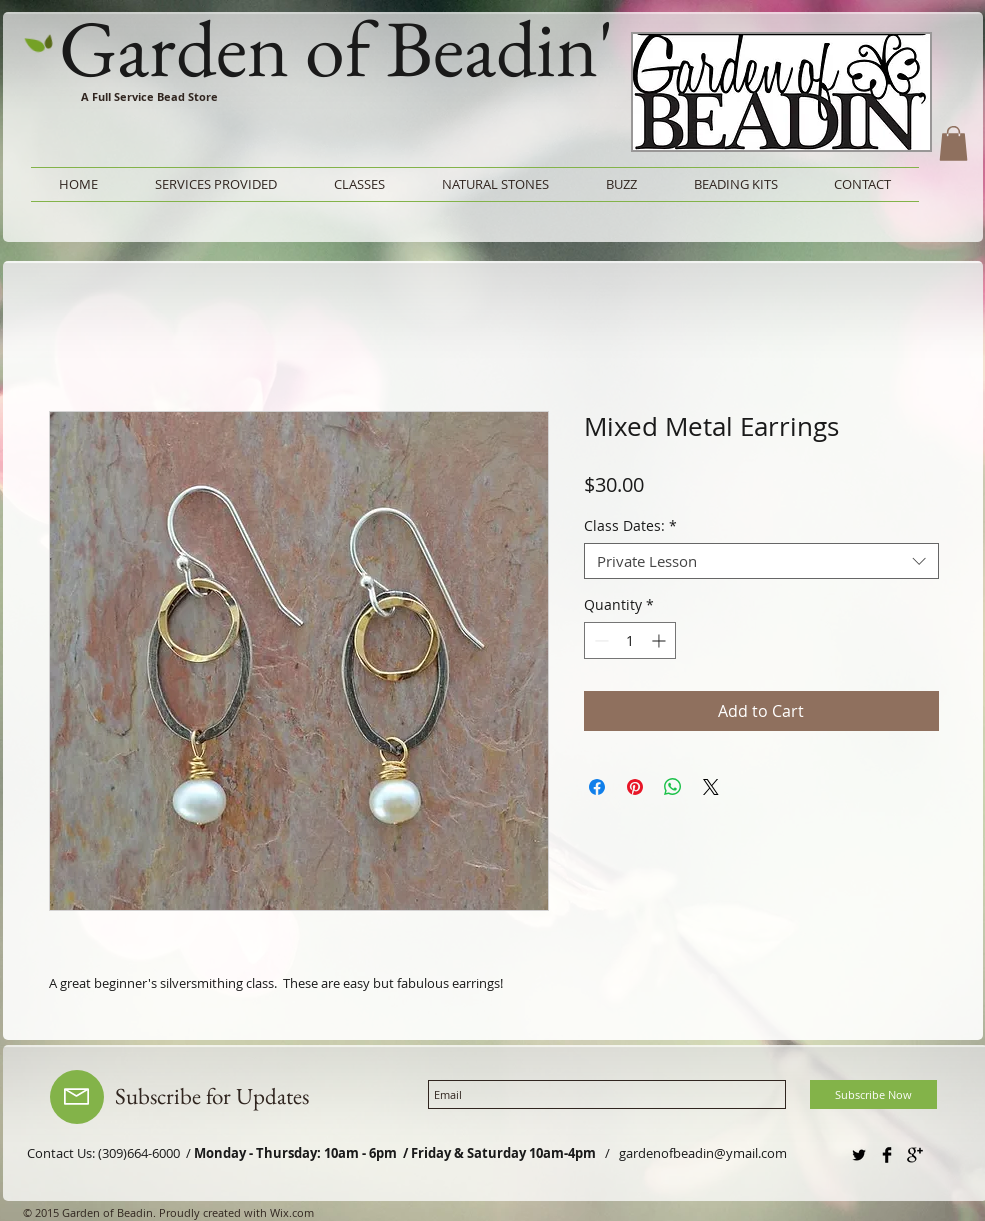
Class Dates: (630, 526)
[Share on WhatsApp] (673, 787)
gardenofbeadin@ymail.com (703, 1153)
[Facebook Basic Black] (887, 1155)
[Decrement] (599, 640)
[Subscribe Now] (873, 1094)
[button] (953, 143)
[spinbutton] (630, 640)
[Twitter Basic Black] (859, 1155)
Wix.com (292, 1212)
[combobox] (761, 561)
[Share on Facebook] (597, 787)
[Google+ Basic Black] (915, 1155)
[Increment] (660, 640)
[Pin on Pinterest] (635, 787)
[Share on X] (711, 787)
